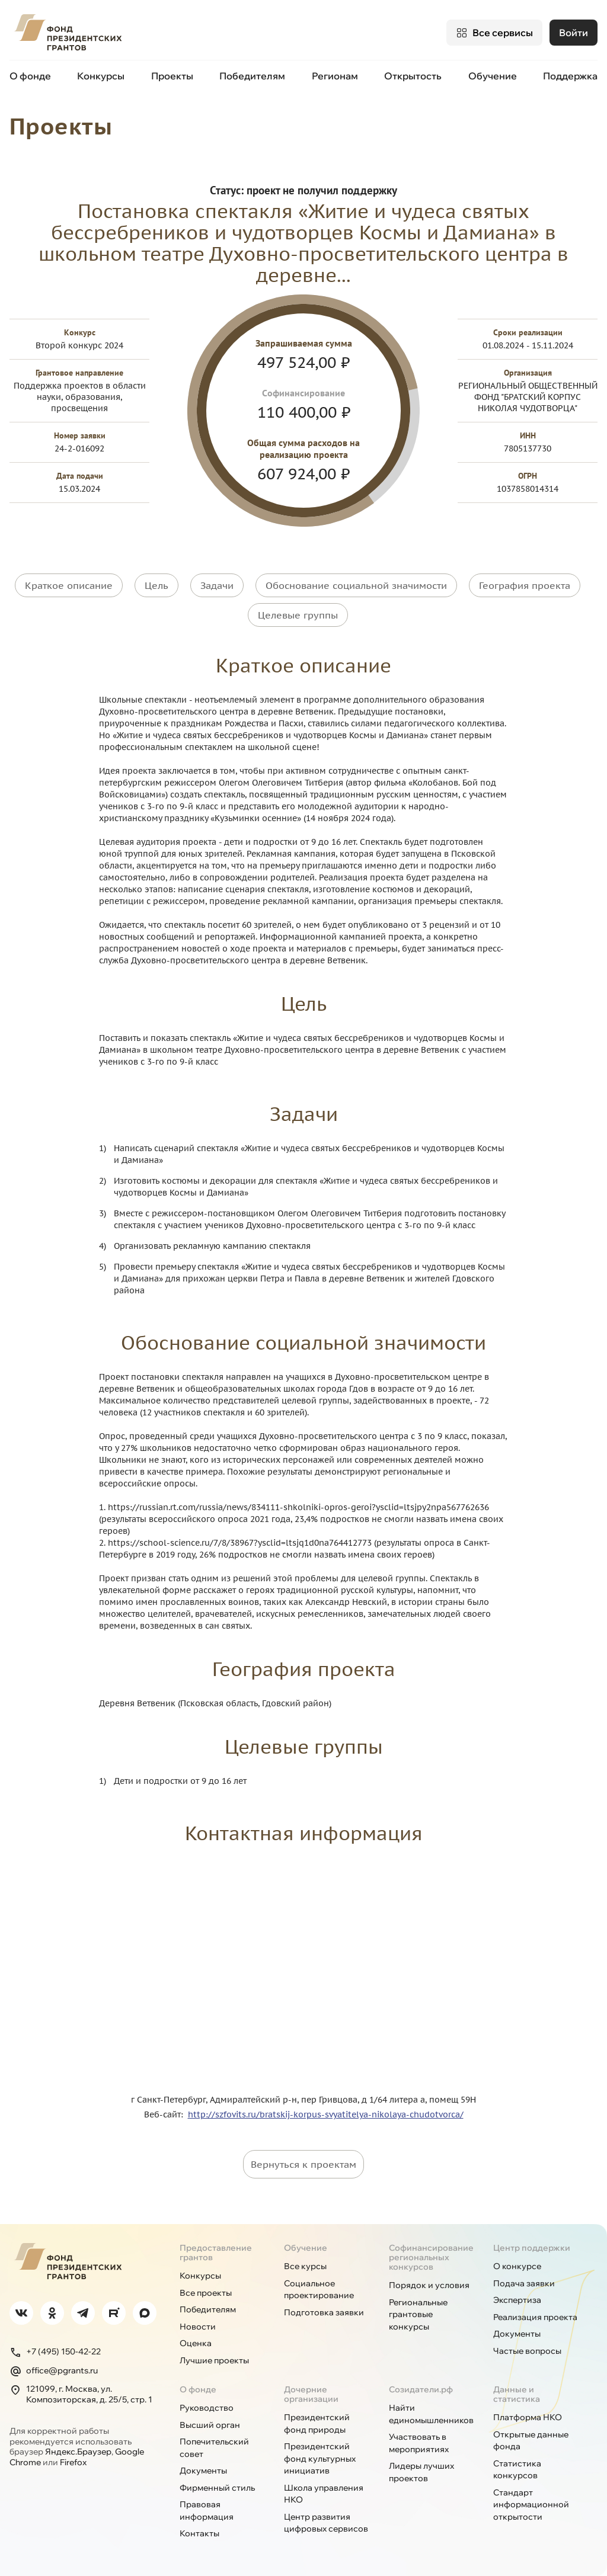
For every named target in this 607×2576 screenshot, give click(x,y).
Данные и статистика (516, 2394)
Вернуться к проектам (303, 2164)
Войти (573, 33)
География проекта (524, 585)
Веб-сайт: (166, 2114)
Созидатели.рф (421, 2389)
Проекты (172, 76)
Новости (198, 2326)
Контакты (199, 2533)
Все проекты (206, 2292)
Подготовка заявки (324, 2312)
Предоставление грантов (216, 2252)
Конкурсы (100, 76)
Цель (156, 585)
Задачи (217, 585)
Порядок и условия (429, 2285)
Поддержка (570, 76)
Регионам (335, 76)
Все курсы (305, 2266)
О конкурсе (517, 2266)
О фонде (30, 76)
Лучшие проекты (214, 2360)
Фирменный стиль (217, 2487)
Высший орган (210, 2425)
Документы (517, 2333)
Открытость (413, 76)
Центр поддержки (531, 2248)
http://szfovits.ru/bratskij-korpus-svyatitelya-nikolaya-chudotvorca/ (326, 2114)
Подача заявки (524, 2283)
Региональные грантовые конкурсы (418, 2314)
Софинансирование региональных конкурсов (431, 2257)
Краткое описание (69, 585)
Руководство (207, 2407)
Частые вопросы (527, 2351)
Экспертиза (517, 2300)
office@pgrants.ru (53, 2371)
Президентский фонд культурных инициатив (320, 2458)
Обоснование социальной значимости (356, 585)
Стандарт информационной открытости (531, 2504)
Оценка (196, 2343)
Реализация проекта (535, 2317)
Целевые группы (298, 615)
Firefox (73, 2462)
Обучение (492, 76)
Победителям (252, 76)
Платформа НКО (527, 2417)
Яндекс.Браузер (78, 2451)
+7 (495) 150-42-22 (55, 2352)
